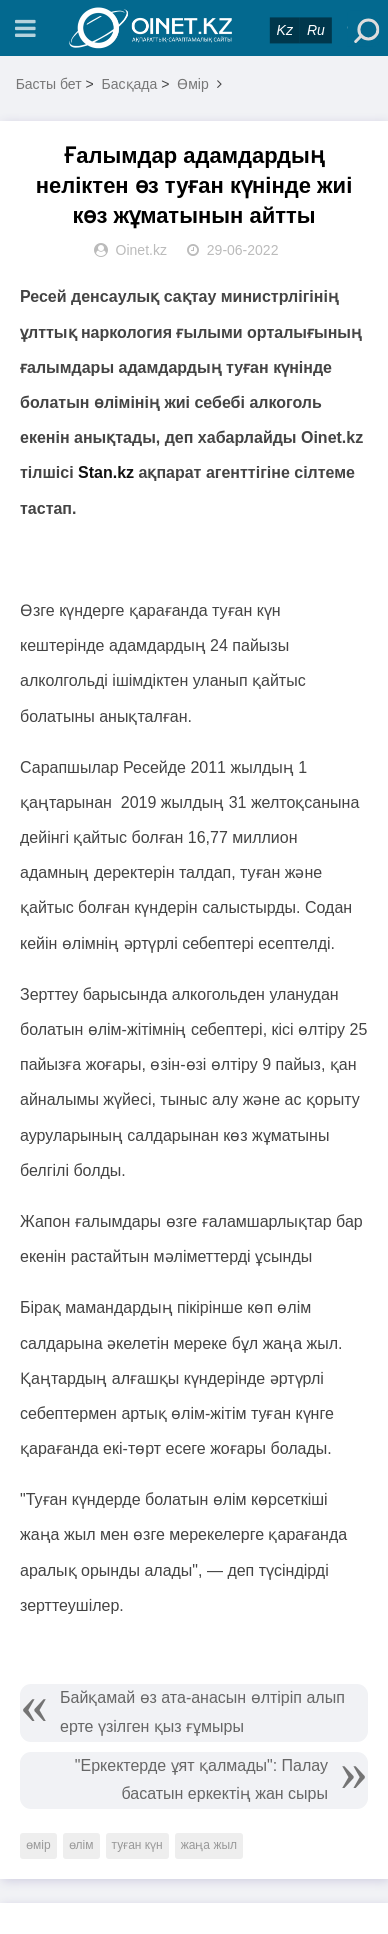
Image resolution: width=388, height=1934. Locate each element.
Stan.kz (106, 472)
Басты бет (49, 84)
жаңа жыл (209, 1845)
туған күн (137, 1845)
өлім (81, 1845)
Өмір (193, 84)
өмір (38, 1845)
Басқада (130, 84)
